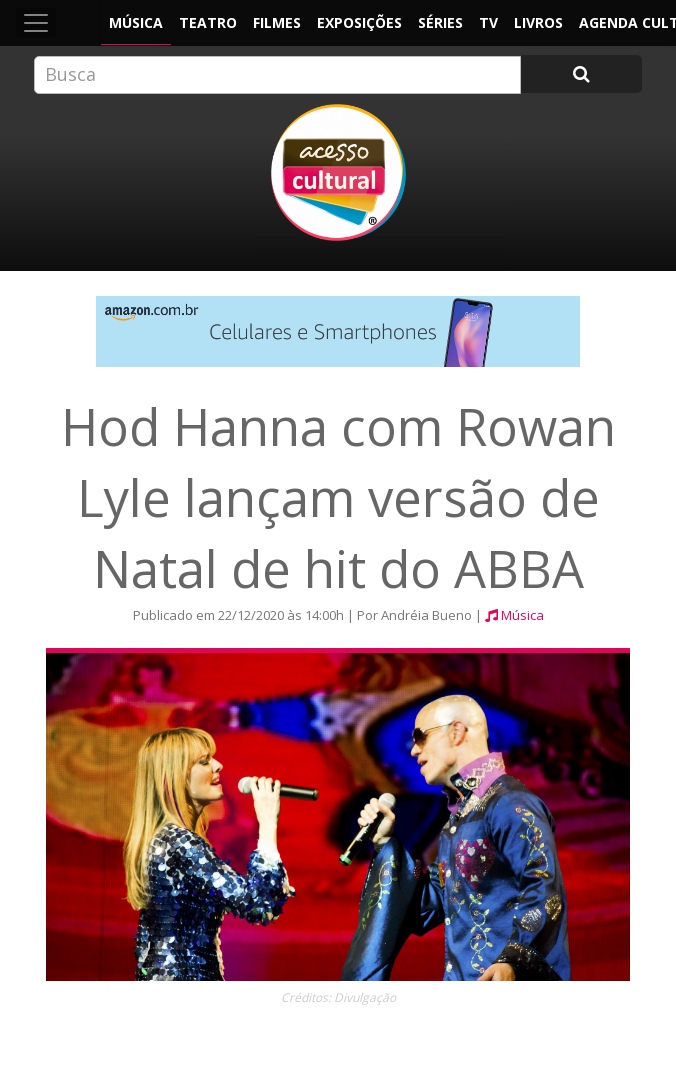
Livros (538, 22)
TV (488, 22)
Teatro (208, 22)
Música (136, 22)
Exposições (359, 22)
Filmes (277, 22)
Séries (440, 22)
